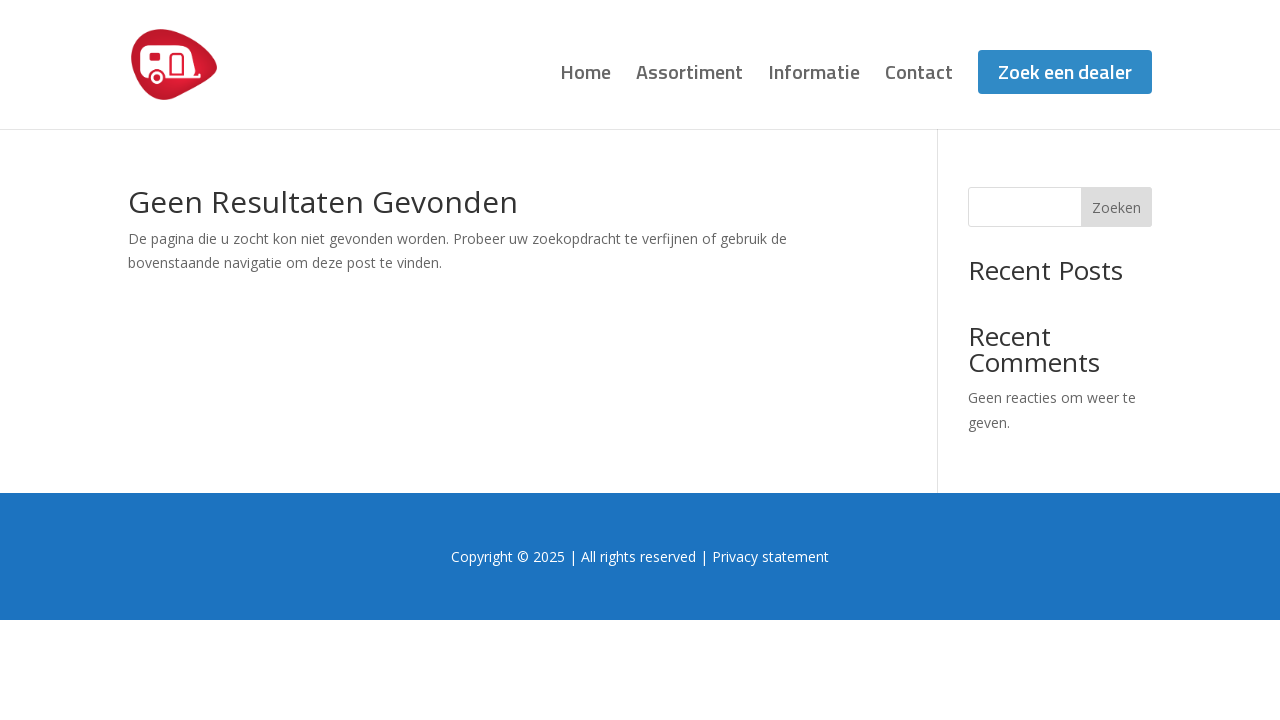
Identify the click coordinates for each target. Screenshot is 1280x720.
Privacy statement (770, 556)
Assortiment (689, 76)
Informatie (814, 76)
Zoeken (1116, 207)
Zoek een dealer (1065, 71)
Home (585, 76)
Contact (919, 76)
